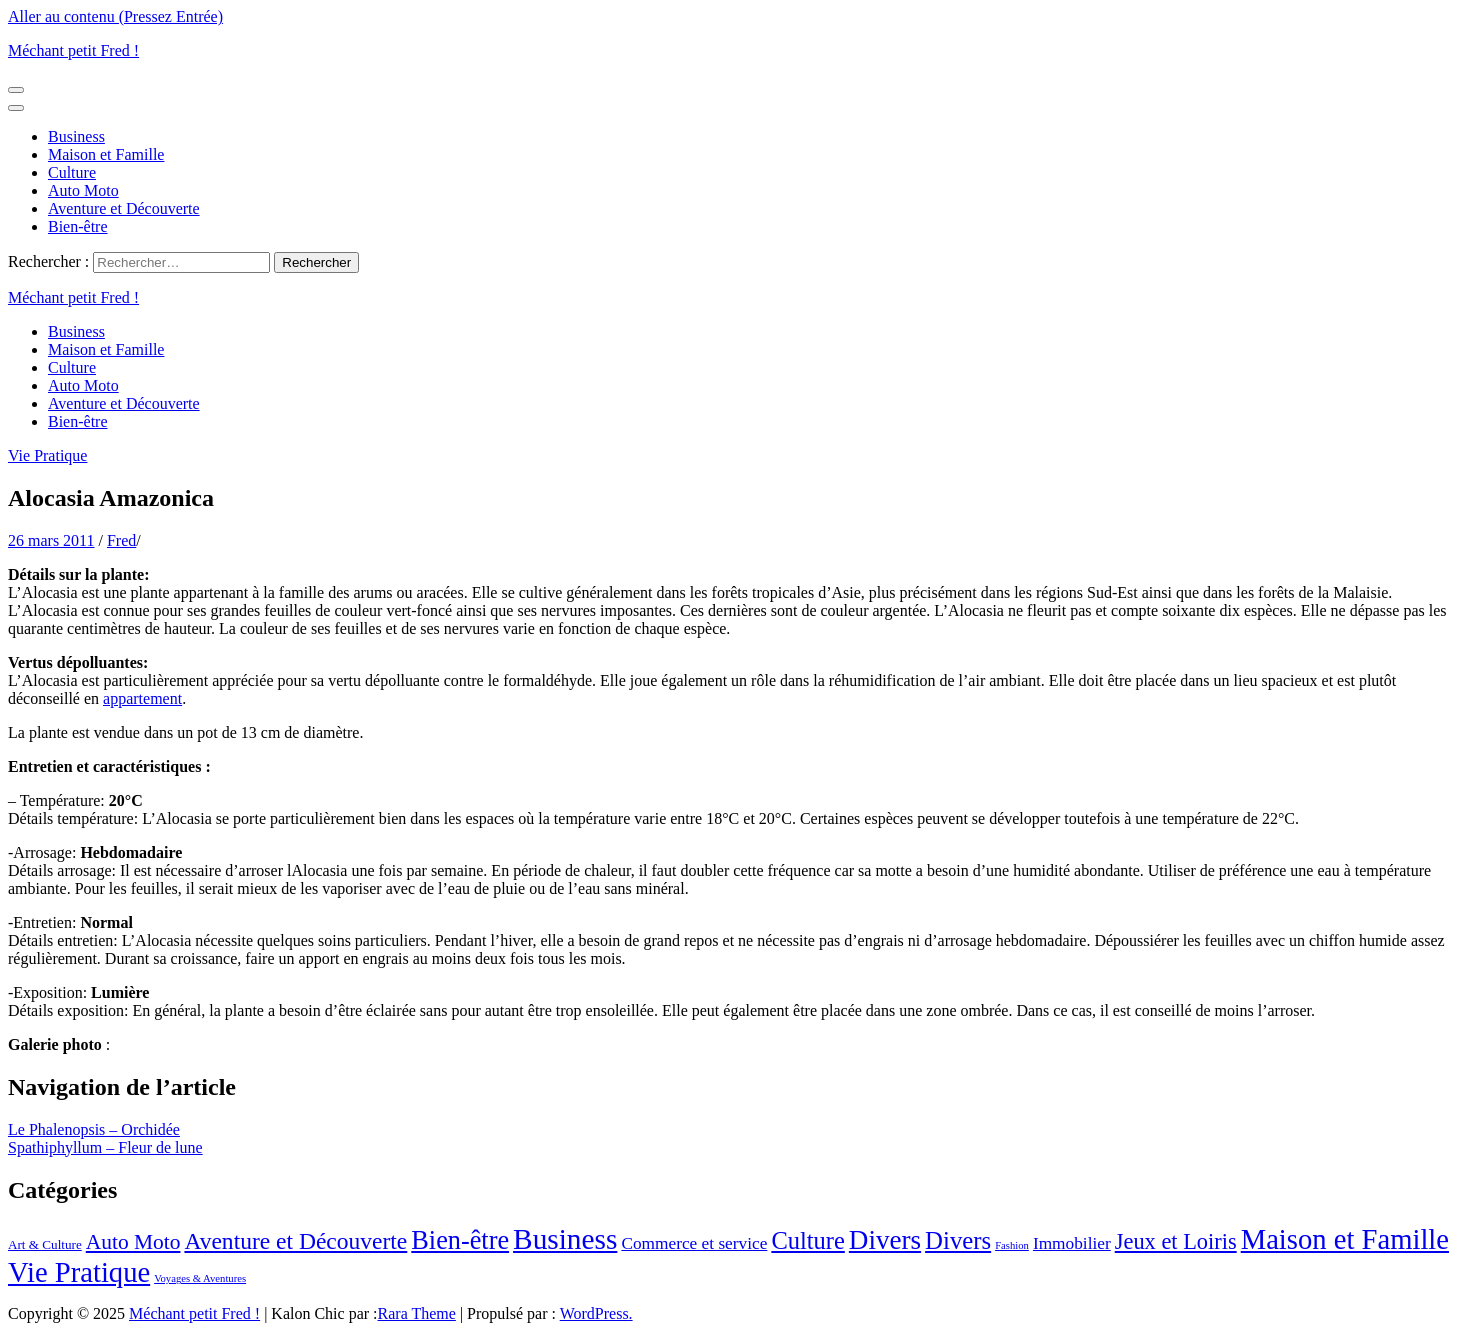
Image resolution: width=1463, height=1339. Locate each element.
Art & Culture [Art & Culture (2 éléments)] (45, 1244)
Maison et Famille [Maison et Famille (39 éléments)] (1345, 1239)
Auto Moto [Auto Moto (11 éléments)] (133, 1242)
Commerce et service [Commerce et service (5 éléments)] (694, 1243)
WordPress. (596, 1313)
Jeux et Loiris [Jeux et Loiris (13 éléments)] (1176, 1241)
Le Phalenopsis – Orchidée (94, 1129)
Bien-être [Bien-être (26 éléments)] (460, 1240)
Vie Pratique (47, 455)
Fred (121, 540)
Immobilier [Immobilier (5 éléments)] (1072, 1243)
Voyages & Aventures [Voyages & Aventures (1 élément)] (200, 1278)
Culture (72, 172)
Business (76, 136)
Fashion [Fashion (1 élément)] (1012, 1245)
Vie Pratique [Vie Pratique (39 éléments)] (79, 1272)
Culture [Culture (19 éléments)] (807, 1240)
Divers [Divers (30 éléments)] (885, 1240)
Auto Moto (83, 190)
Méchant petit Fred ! (73, 50)
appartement (142, 698)
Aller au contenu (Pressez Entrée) (115, 16)
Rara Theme (417, 1313)
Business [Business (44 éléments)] (565, 1239)
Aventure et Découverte (124, 208)
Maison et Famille (106, 154)
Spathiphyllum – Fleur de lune (105, 1147)
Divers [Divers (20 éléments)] (958, 1240)
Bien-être (78, 226)
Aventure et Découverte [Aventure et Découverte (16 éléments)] (295, 1241)
